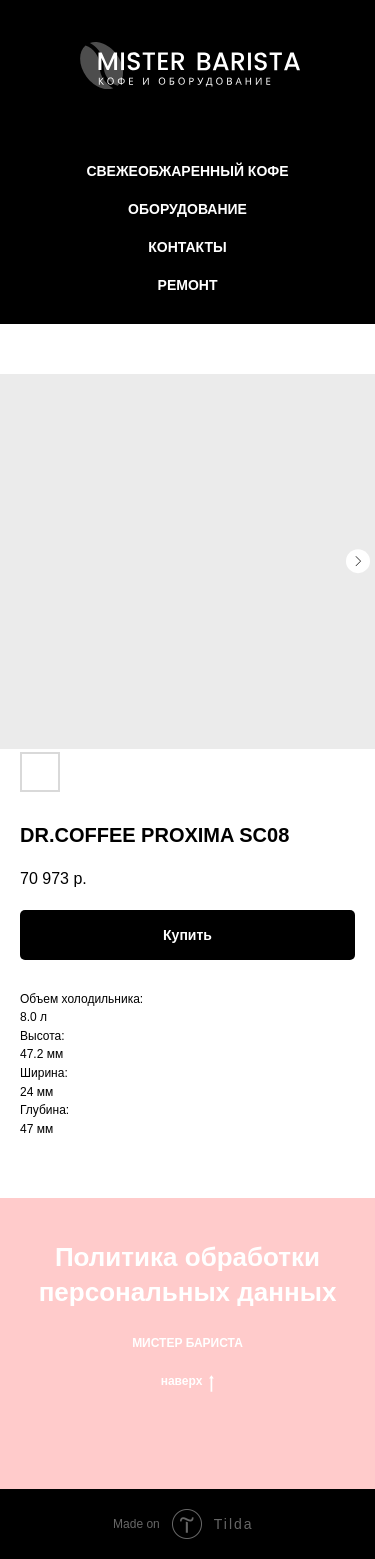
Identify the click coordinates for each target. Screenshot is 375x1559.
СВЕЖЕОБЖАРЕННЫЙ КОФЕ (187, 171)
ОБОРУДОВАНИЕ (187, 209)
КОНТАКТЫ (187, 247)
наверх (188, 1381)
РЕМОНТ (188, 285)
